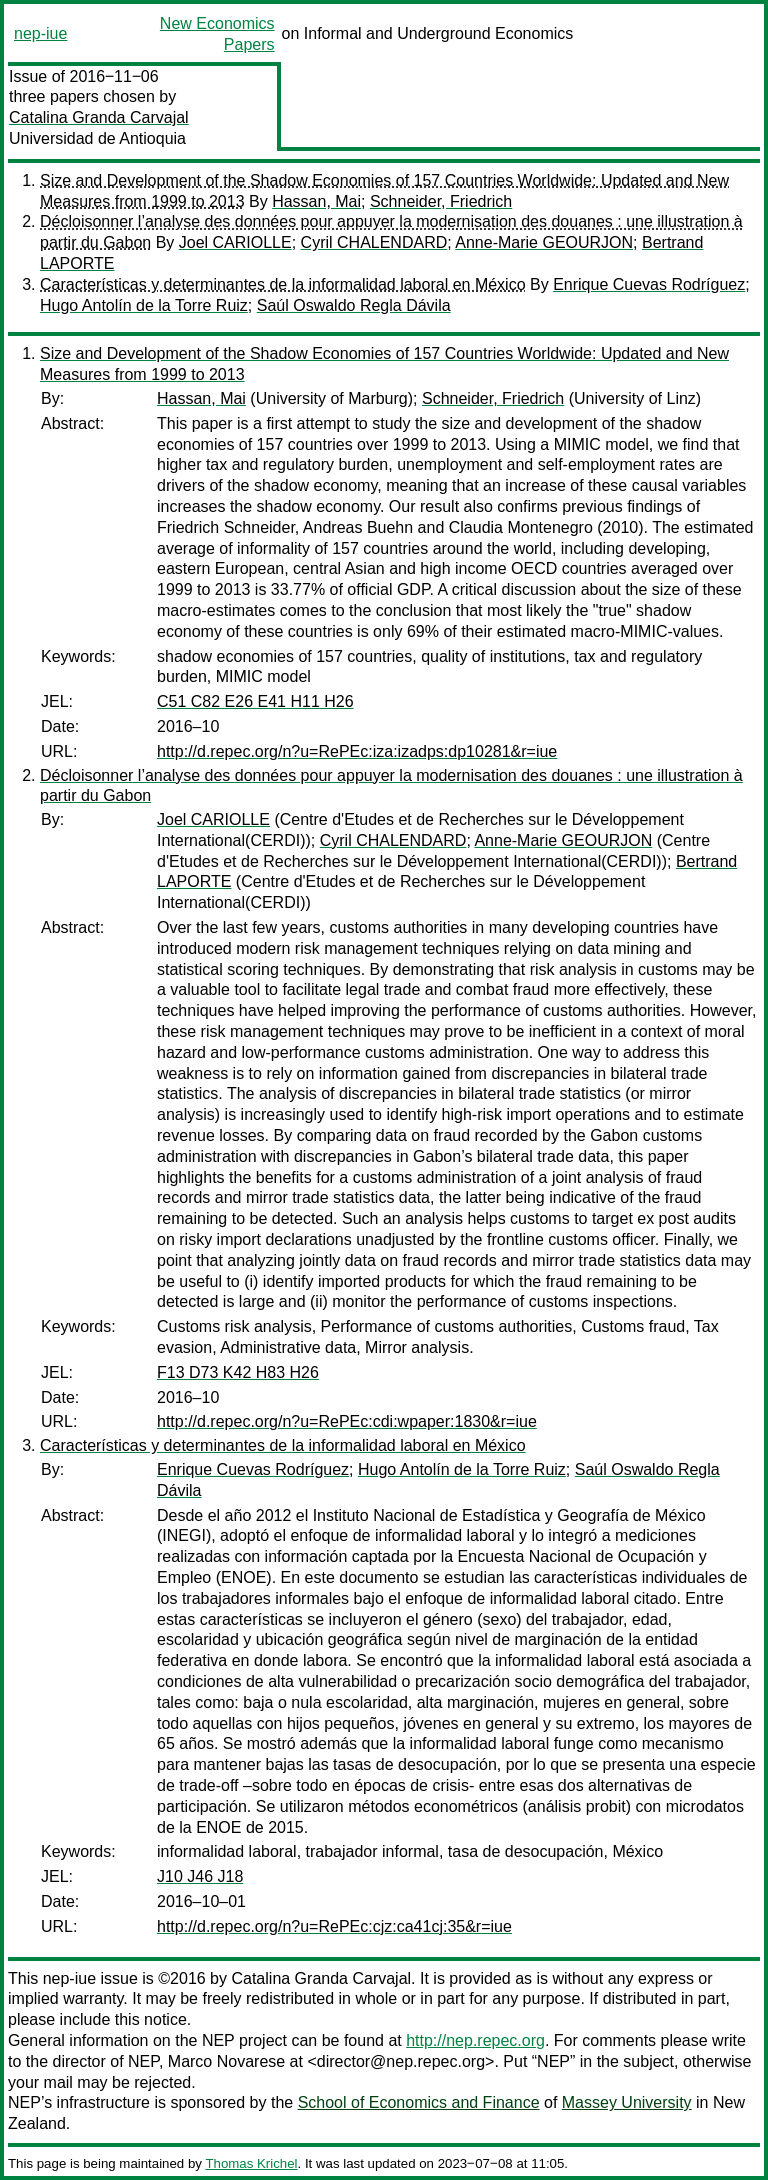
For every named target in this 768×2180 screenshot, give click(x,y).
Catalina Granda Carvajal (99, 117)
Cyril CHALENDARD (374, 242)
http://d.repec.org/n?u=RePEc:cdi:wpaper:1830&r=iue (347, 1421)
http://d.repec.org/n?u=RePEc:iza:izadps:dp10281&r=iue (357, 751)
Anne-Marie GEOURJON (544, 242)
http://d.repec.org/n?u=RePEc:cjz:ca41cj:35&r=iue (334, 1926)
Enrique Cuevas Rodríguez (649, 284)
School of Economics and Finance (419, 2102)
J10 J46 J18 (200, 1876)
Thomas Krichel (251, 2163)
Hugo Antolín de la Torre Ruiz (144, 305)
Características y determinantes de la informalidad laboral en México (283, 284)
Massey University (627, 2102)
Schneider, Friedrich (441, 201)
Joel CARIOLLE (235, 242)
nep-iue (40, 33)
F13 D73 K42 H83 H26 (238, 1372)
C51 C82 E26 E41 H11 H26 (255, 701)
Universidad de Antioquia (97, 138)
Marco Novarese (226, 2061)
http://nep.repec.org (475, 2040)
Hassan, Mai (316, 201)
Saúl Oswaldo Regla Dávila (354, 305)
